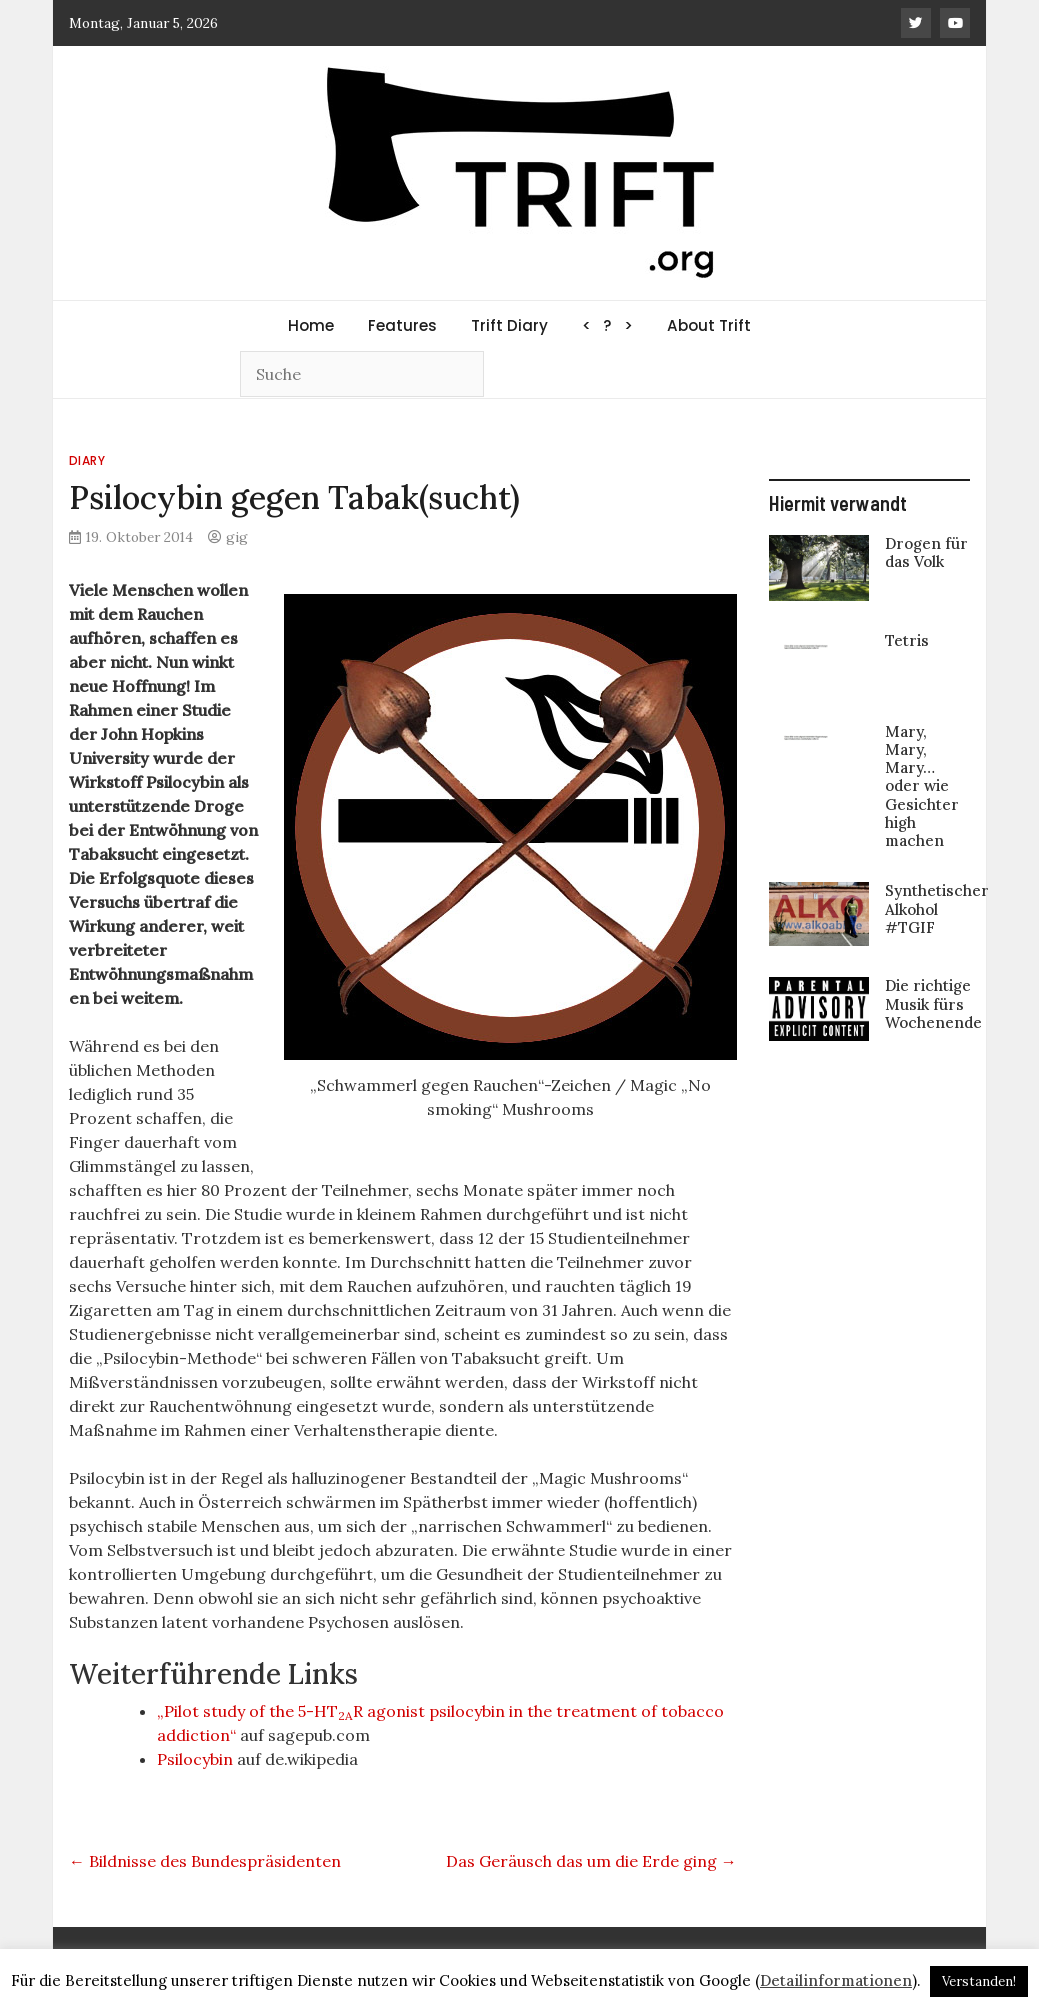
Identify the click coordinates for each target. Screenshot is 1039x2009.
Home (311, 325)
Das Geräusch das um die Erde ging (591, 1861)
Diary (87, 460)
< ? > (607, 325)
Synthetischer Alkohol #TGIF (937, 908)
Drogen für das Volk (926, 552)
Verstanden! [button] (979, 1981)
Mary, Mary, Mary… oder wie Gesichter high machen (922, 786)
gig (237, 537)
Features (402, 325)
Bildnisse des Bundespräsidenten (205, 1861)
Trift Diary (509, 325)
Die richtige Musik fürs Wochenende (933, 1003)
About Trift (709, 325)
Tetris (907, 640)
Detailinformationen (836, 1980)
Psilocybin (195, 1759)
